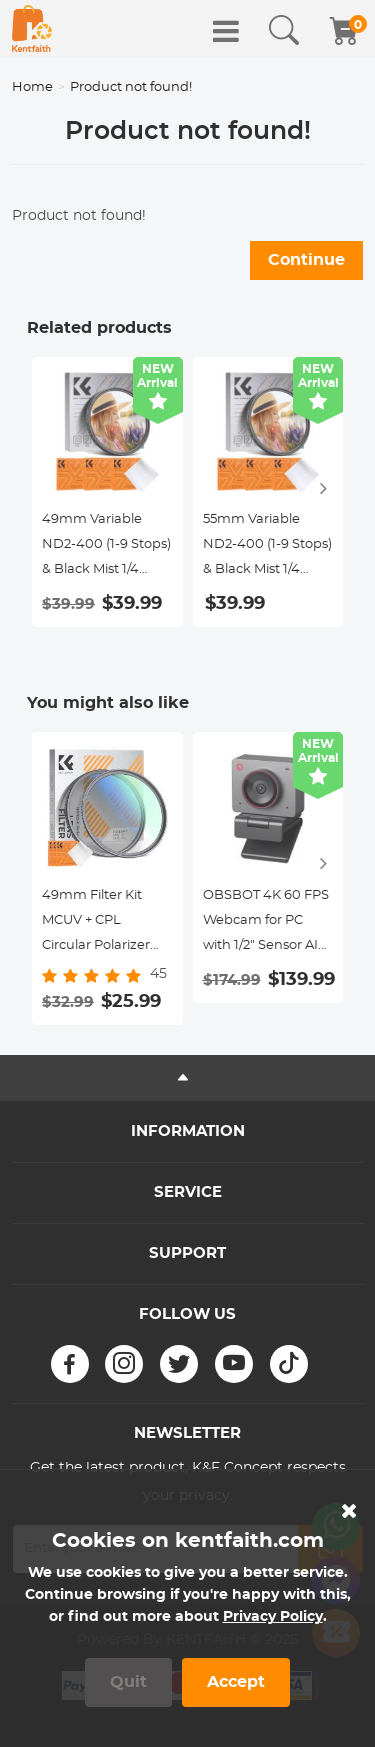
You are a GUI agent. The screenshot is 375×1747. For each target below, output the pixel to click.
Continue (306, 260)
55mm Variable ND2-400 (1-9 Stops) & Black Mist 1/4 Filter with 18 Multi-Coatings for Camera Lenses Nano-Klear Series (267, 547)
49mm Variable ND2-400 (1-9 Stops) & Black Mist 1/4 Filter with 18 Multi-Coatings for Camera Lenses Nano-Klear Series (106, 547)
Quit (128, 1682)
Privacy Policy (273, 1617)
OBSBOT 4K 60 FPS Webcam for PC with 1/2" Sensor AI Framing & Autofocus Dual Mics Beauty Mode (268, 923)
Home (32, 87)
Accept (236, 1682)
